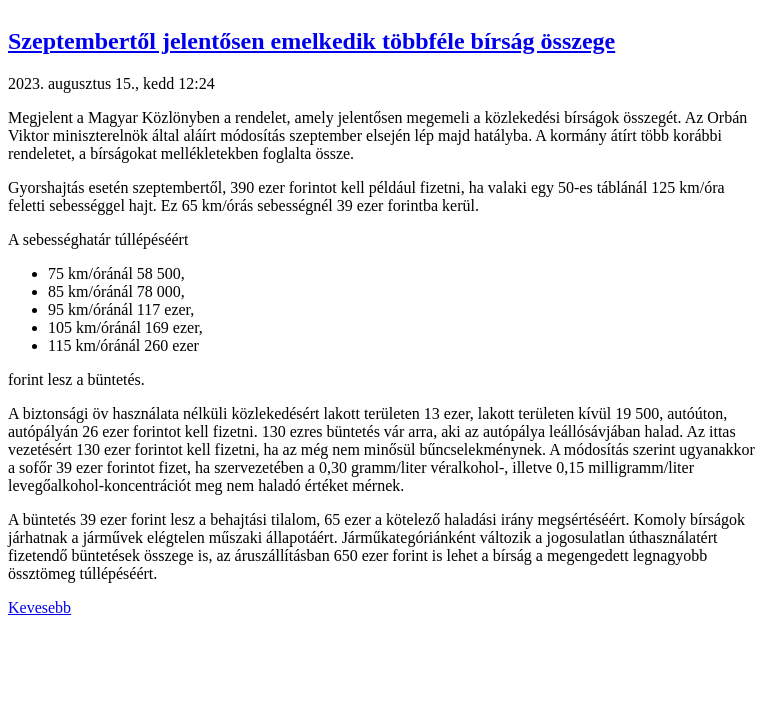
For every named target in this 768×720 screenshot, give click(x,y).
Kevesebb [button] (39, 607)
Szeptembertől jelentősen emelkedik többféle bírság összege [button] (311, 41)
